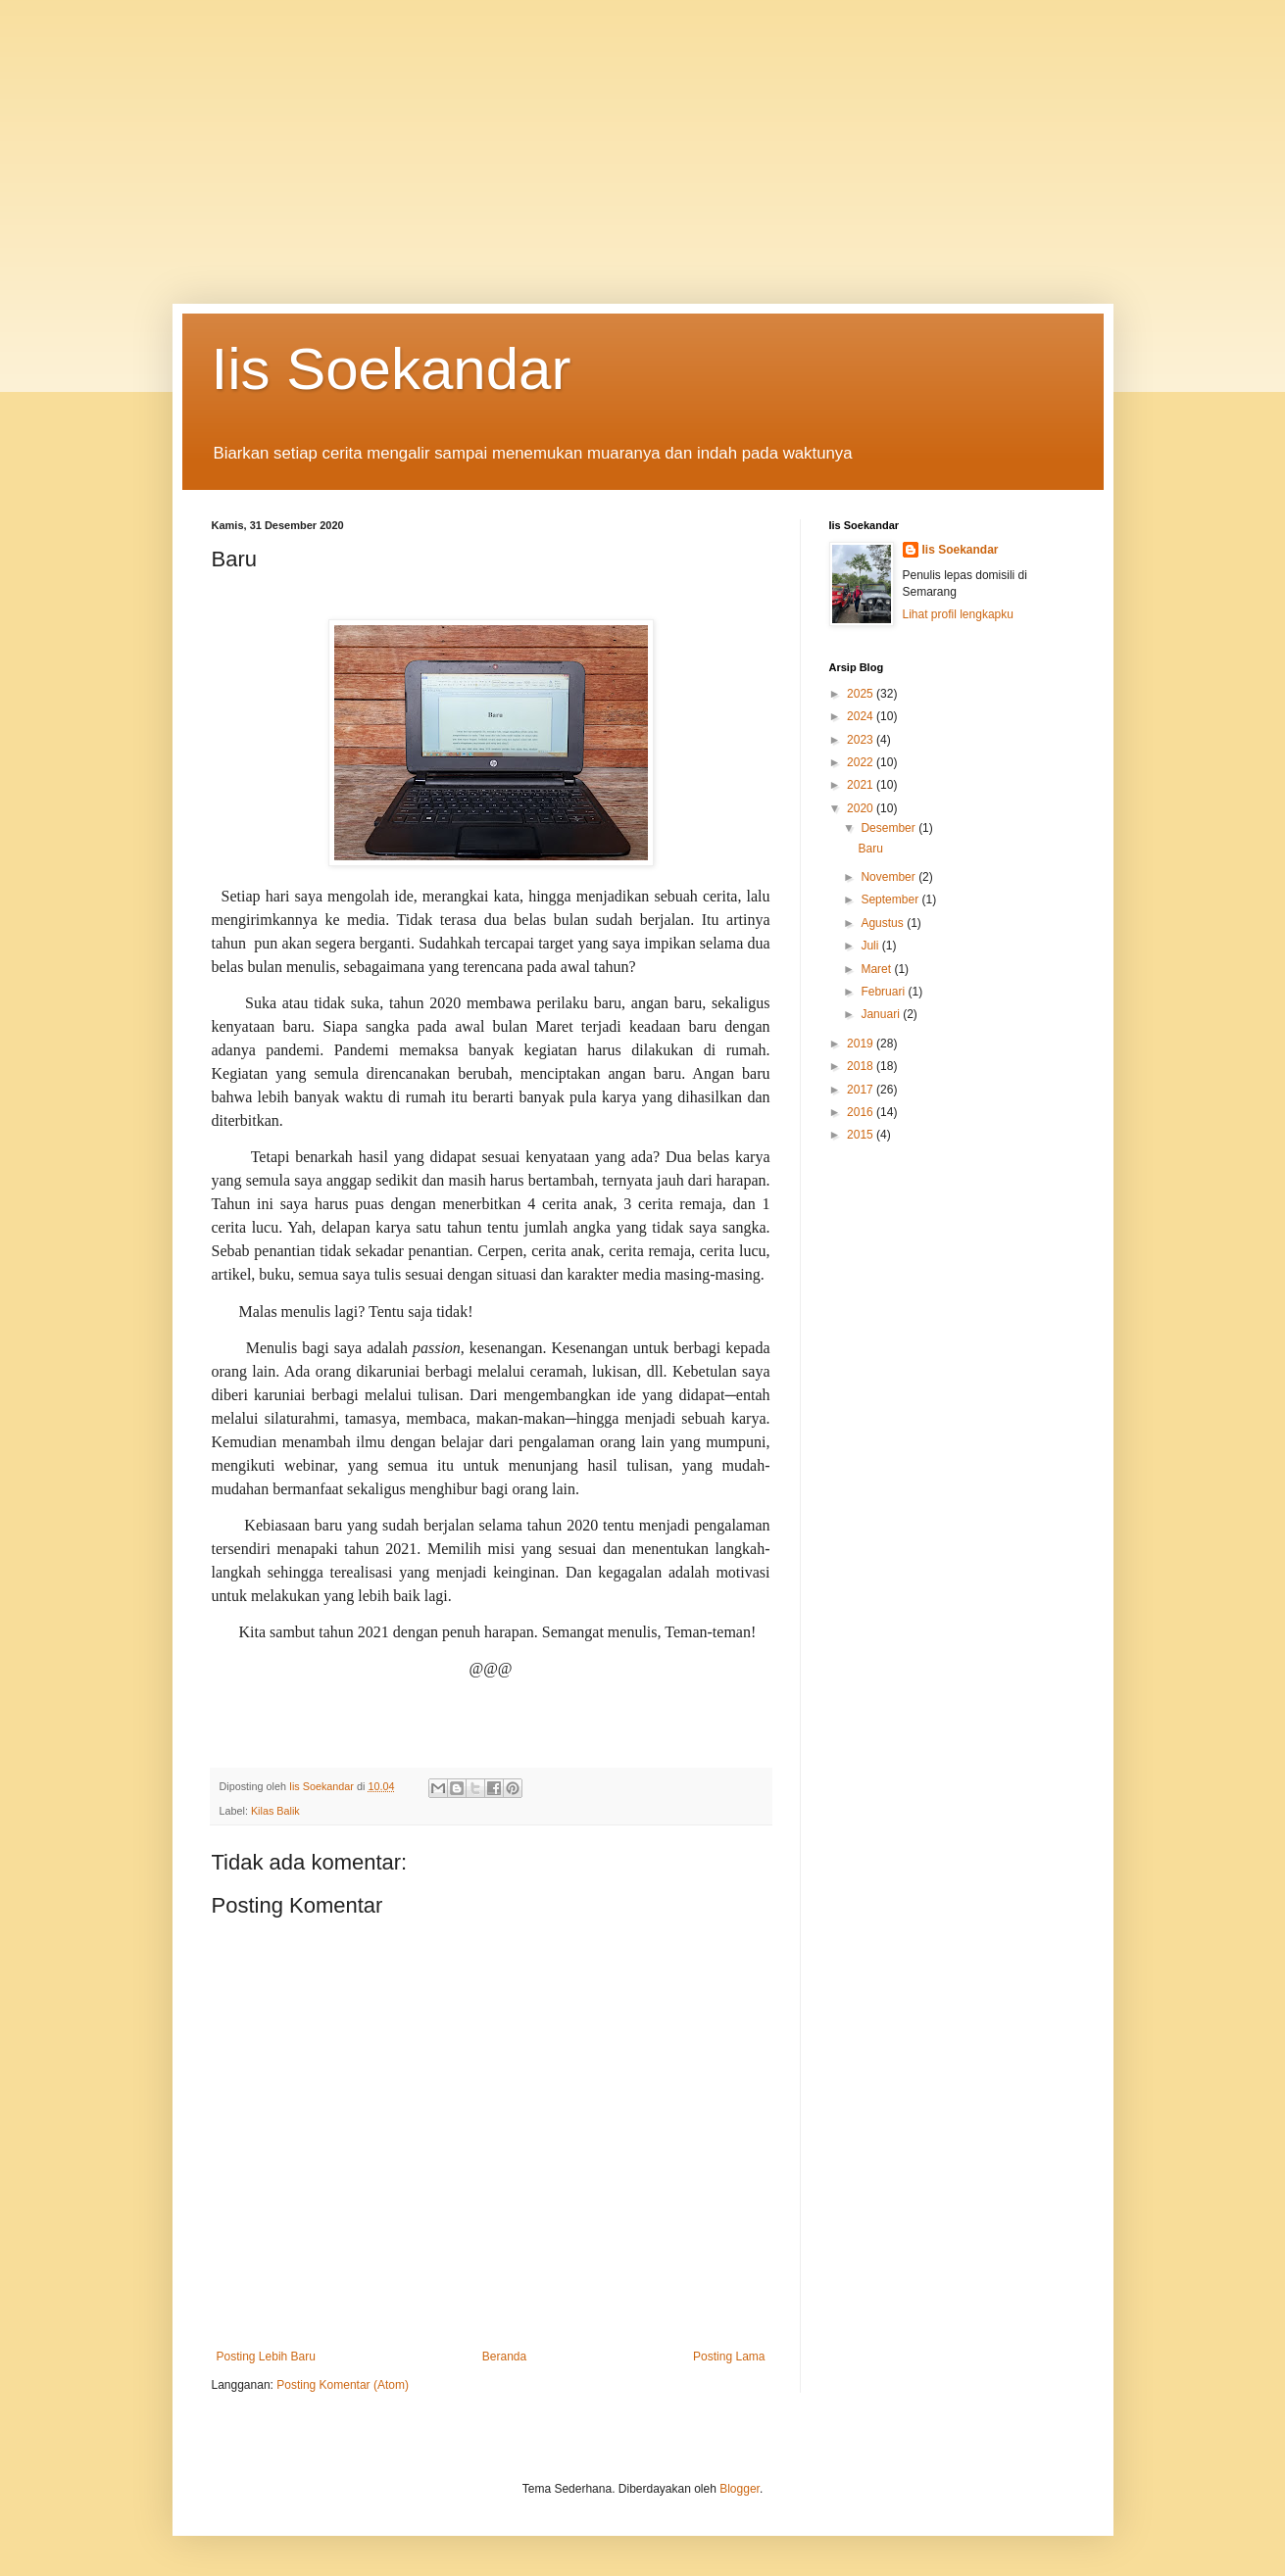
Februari (884, 991)
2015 (861, 1135)
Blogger (739, 2489)
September (891, 899)
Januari (882, 1014)
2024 (861, 716)
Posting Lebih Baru (266, 2356)
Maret (877, 969)
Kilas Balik (275, 1811)
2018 (861, 1066)
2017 (861, 1089)
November (889, 877)
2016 (861, 1112)
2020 (861, 808)
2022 (861, 762)
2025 (861, 694)
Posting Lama (729, 2356)
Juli (871, 945)
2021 (861, 785)
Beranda (504, 2356)
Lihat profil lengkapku (958, 614)
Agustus (884, 923)
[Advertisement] (627, 137)
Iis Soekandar (391, 369)
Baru (870, 848)
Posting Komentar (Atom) (342, 2385)
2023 (861, 740)
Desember (889, 828)
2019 (861, 1043)
